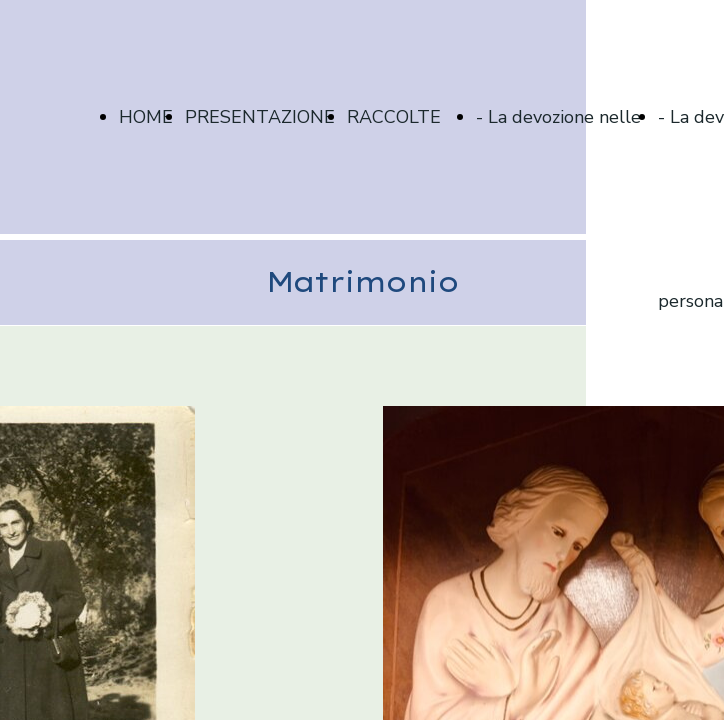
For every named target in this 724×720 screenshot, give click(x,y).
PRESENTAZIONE (260, 117)
